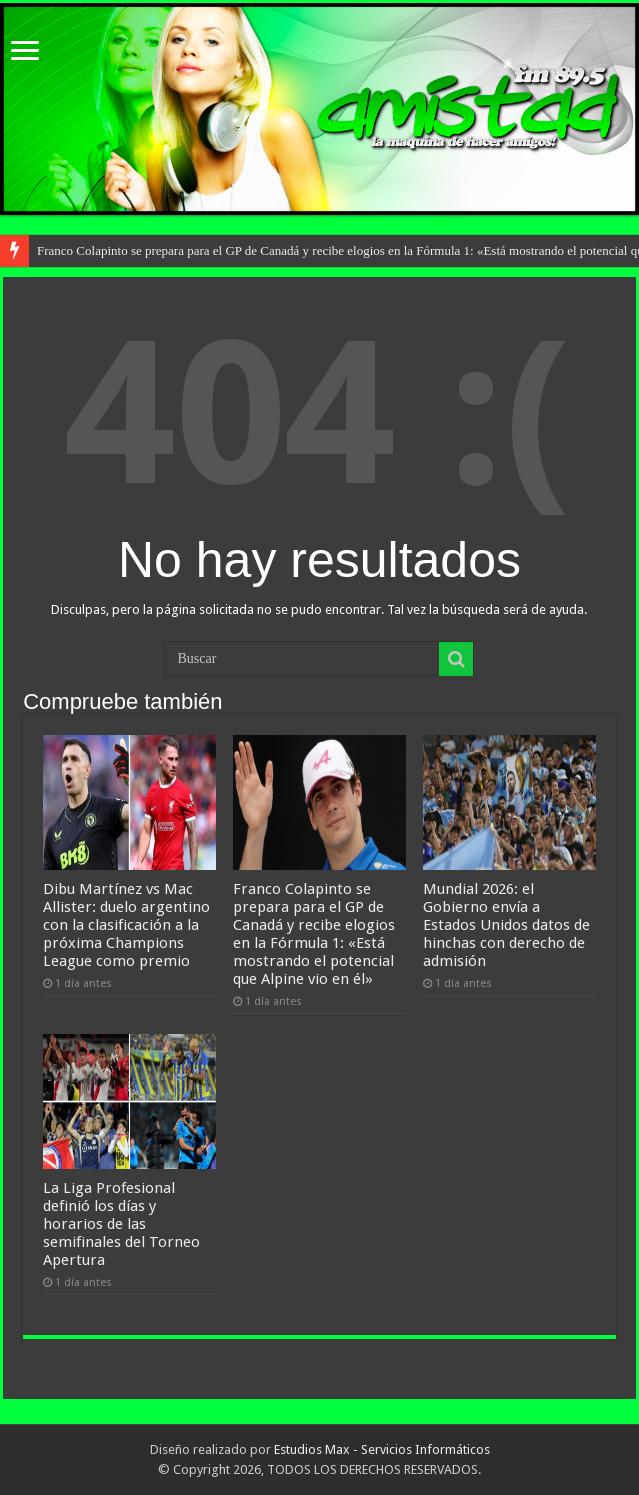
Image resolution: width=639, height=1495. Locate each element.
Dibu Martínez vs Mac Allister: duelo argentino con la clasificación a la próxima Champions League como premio (126, 925)
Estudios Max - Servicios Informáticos (382, 1449)
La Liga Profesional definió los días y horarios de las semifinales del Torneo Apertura (121, 1224)
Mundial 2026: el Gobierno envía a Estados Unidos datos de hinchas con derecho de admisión (506, 925)
